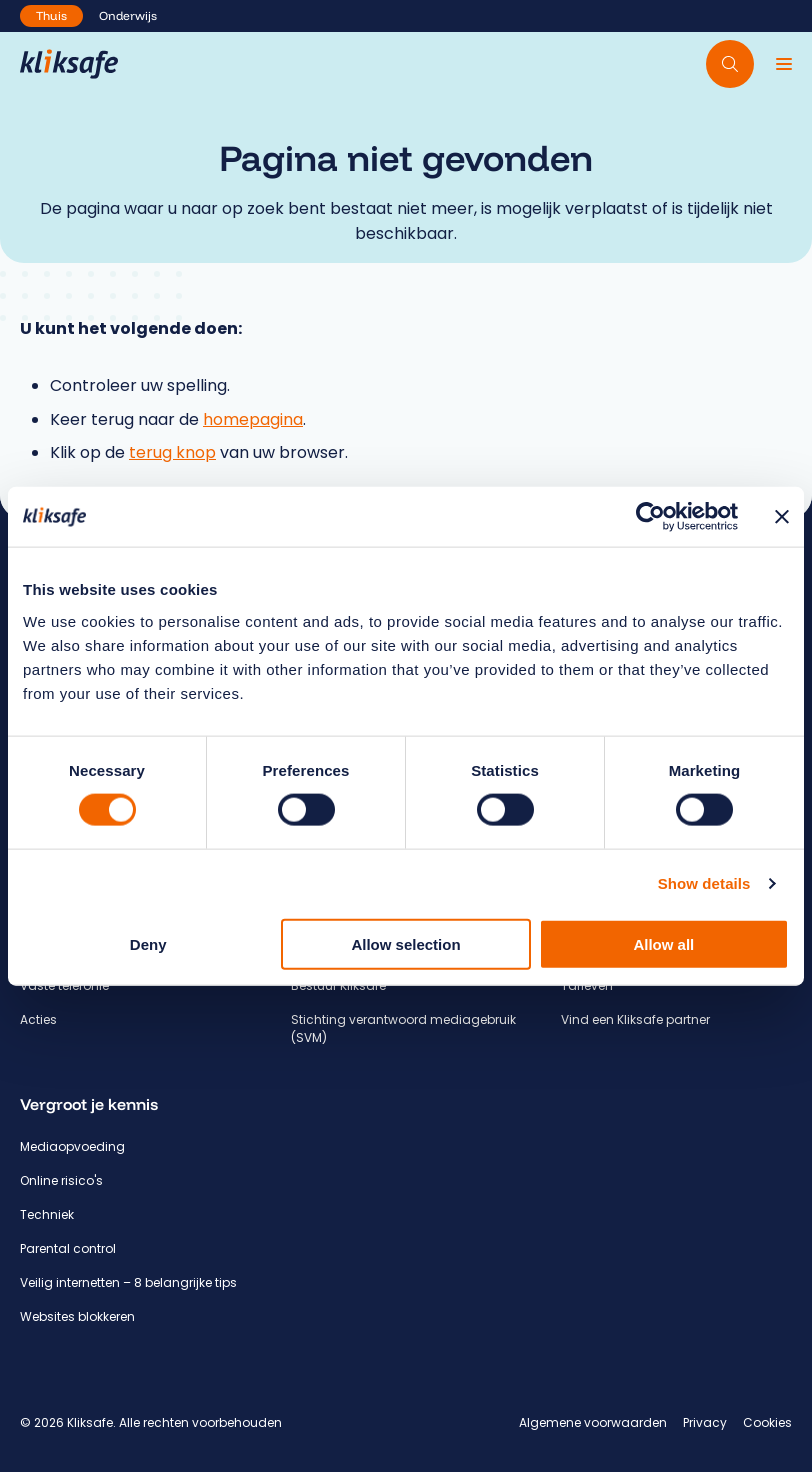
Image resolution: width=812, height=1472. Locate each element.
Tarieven (587, 985)
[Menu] (784, 64)
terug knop (172, 452)
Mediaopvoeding (72, 1146)
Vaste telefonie (64, 985)
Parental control (68, 1248)
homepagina (253, 419)
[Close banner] (782, 517)
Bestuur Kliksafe (338, 985)
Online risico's (61, 1180)
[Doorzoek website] (730, 64)
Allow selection (405, 943)
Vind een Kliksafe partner (635, 1019)
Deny (148, 943)
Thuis (51, 15)
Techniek (47, 1214)
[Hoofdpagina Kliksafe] (69, 64)
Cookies (767, 1422)
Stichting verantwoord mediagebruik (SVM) (403, 1028)
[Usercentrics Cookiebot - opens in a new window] (650, 517)
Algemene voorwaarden (593, 1422)
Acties (38, 1019)
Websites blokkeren (77, 1316)
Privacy (705, 1422)
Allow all (663, 943)
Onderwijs (128, 15)
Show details (704, 883)
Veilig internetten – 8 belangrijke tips (128, 1282)
